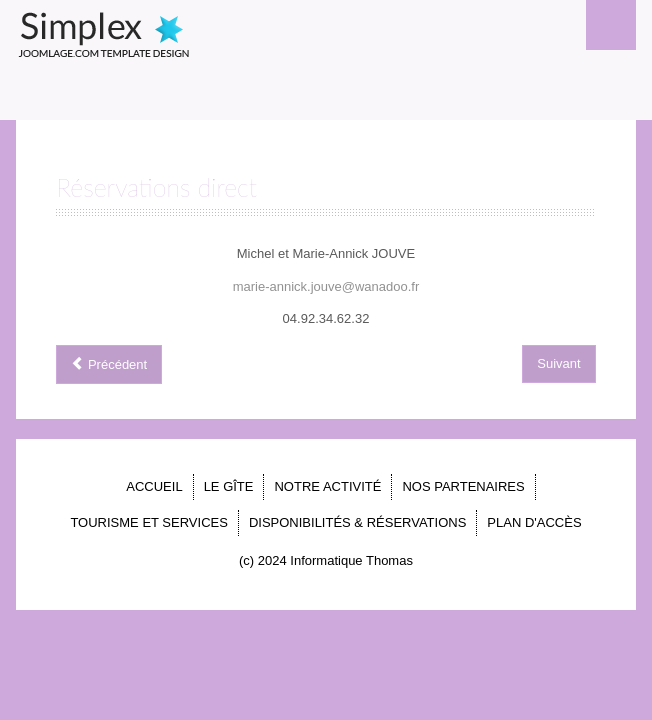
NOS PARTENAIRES (463, 486)
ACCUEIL (154, 486)
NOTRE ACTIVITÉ (327, 486)
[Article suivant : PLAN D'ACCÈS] (558, 364)
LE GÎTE (229, 486)
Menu (611, 25)
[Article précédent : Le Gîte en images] (109, 364)
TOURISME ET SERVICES (149, 522)
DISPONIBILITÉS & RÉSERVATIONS (357, 522)
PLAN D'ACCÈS (534, 522)
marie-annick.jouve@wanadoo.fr (326, 286)
